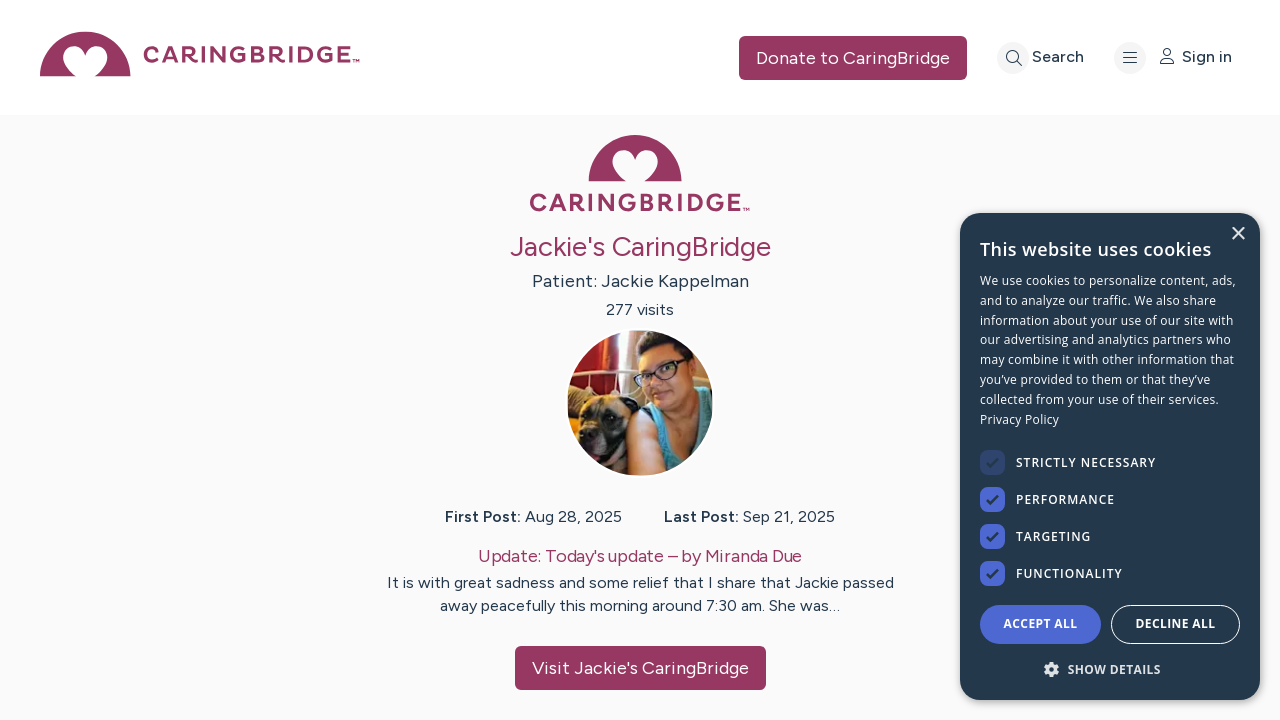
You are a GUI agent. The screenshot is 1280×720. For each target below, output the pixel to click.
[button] (1110, 668)
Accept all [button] (1041, 623)
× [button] (1237, 234)
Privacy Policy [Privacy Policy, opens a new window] (1019, 419)
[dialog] (1110, 456)
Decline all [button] (1176, 623)
